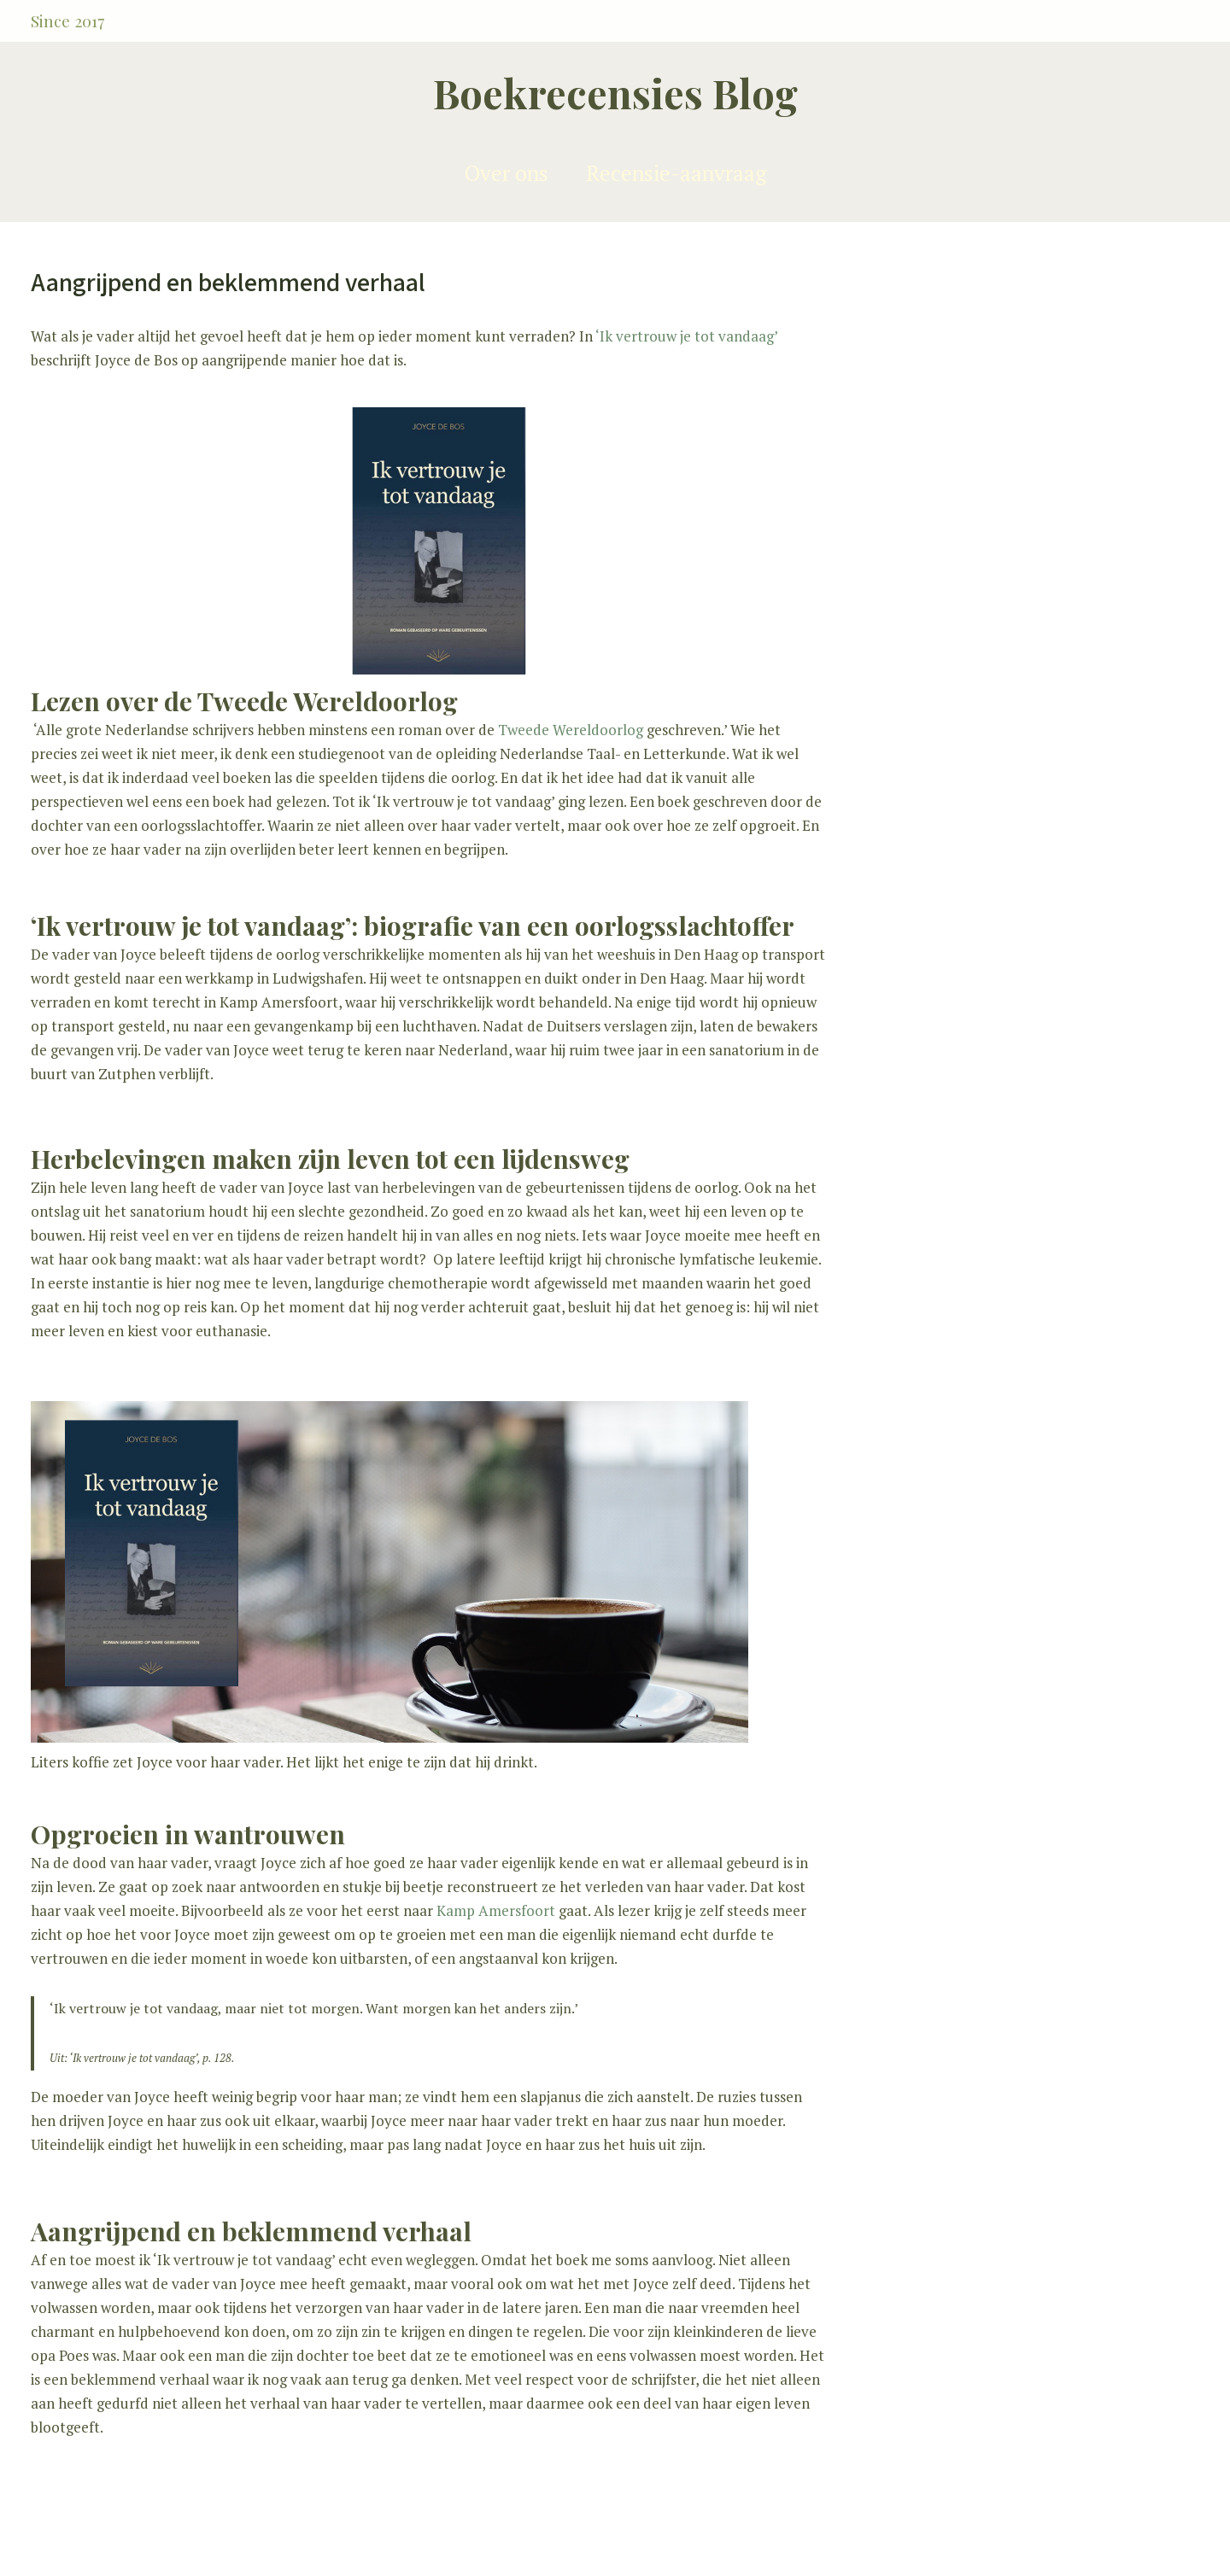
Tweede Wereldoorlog (570, 729)
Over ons (506, 173)
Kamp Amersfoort (495, 1910)
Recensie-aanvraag (676, 173)
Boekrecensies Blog (615, 93)
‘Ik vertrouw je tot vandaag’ (686, 336)
